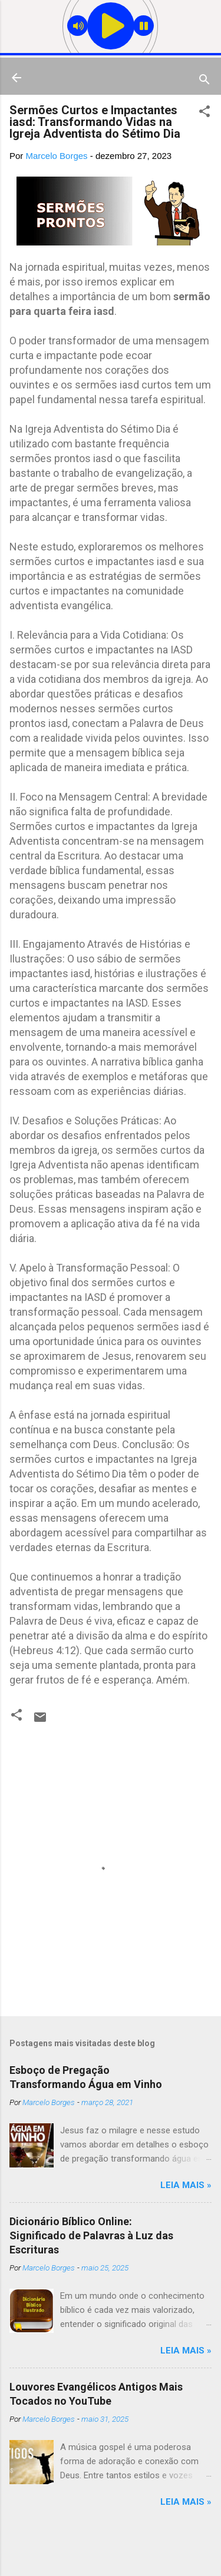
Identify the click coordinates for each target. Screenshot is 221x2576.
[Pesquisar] (204, 81)
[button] (204, 113)
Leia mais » (186, 2185)
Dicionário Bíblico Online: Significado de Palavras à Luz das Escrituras (91, 2235)
